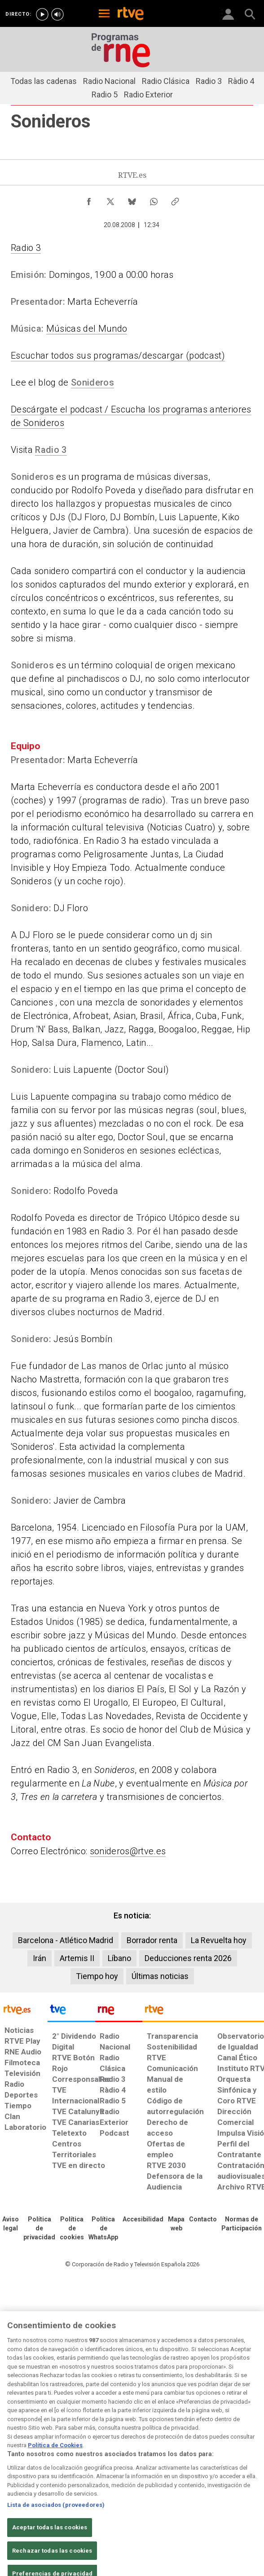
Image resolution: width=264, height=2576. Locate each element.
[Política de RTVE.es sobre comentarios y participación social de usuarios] (241, 2224)
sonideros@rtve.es (128, 1851)
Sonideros (92, 382)
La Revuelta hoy (218, 1940)
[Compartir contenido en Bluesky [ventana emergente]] (132, 199)
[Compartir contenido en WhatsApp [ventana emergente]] (153, 199)
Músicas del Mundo (87, 328)
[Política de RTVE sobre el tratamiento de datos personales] (39, 2228)
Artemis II (77, 1958)
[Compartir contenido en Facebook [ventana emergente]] (89, 199)
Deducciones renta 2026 (188, 1958)
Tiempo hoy (97, 1976)
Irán (39, 1958)
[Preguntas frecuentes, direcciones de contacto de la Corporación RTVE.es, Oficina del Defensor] (203, 2219)
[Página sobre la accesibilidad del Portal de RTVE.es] (143, 2219)
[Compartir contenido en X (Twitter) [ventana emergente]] (110, 199)
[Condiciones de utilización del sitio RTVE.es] (10, 2224)
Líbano (119, 1958)
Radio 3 (26, 247)
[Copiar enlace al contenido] (175, 199)
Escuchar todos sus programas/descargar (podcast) (118, 355)
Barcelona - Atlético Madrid (65, 1940)
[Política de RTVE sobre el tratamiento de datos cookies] (72, 2228)
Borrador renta (152, 1940)
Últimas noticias (160, 1976)
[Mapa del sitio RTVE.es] (176, 2224)
